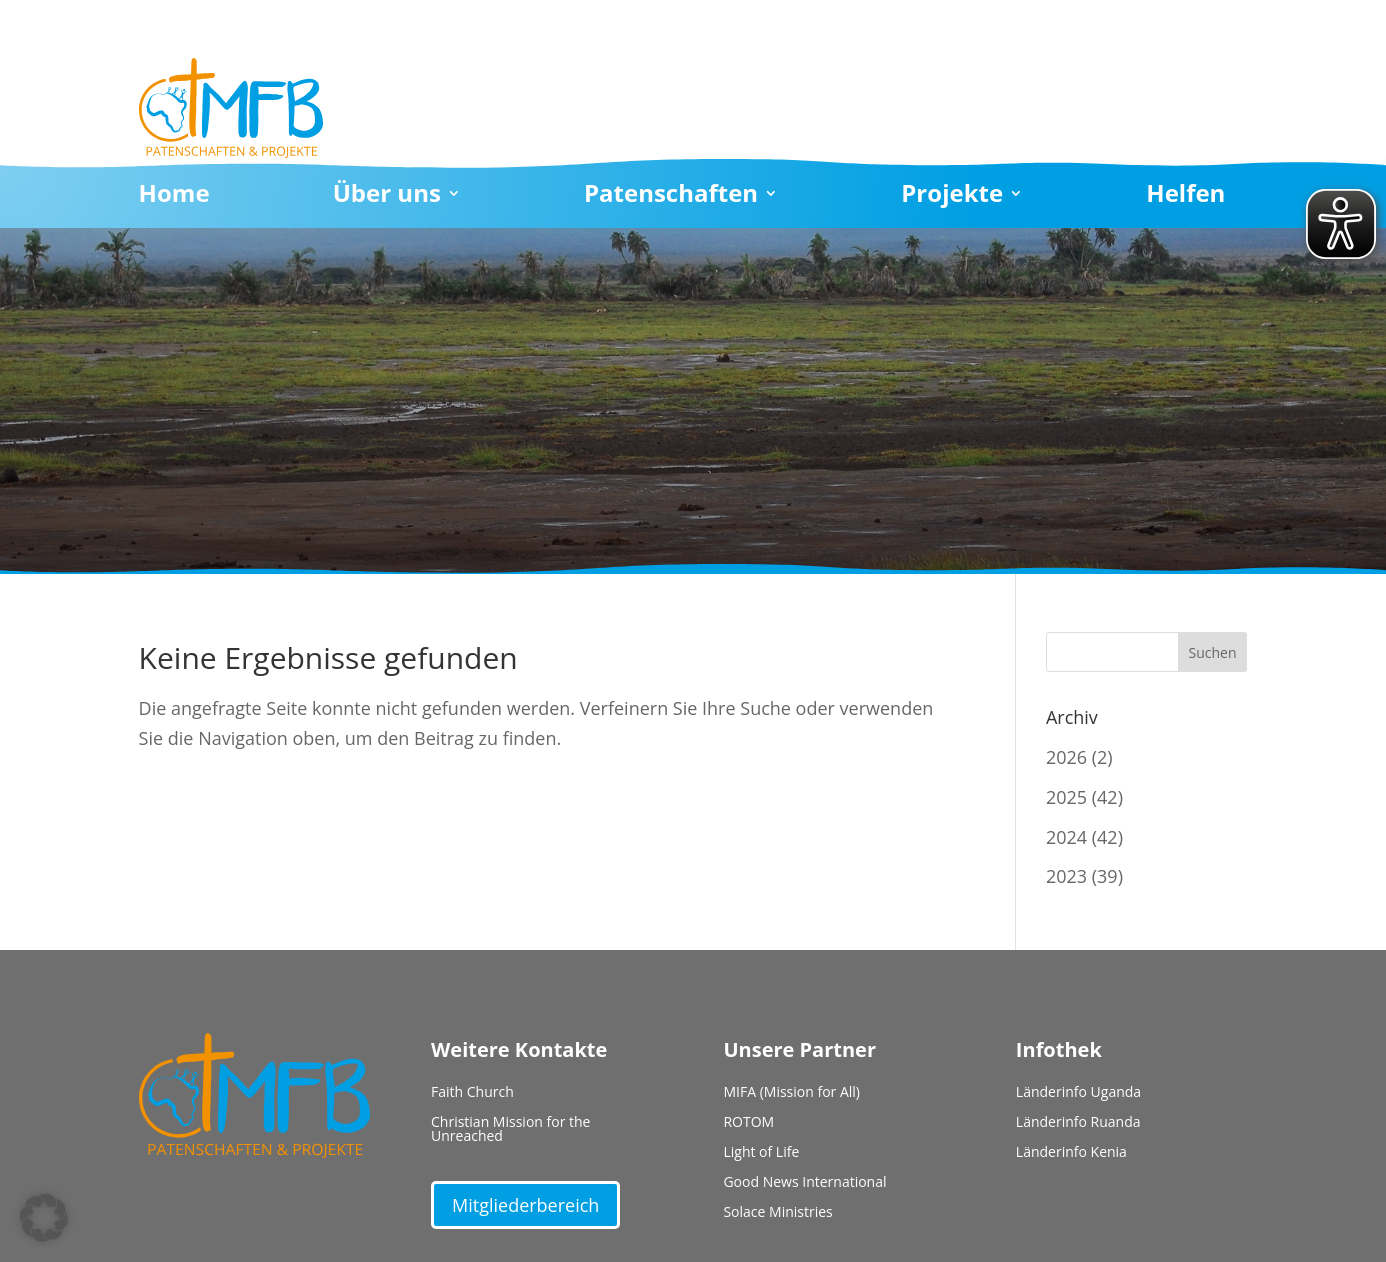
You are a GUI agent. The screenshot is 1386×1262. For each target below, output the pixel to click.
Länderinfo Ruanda (1078, 1123)
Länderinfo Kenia (1071, 1153)
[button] (44, 1218)
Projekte (952, 197)
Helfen (1185, 197)
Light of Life (761, 1153)
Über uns (387, 197)
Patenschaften (671, 197)
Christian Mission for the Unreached (510, 1130)
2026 (1066, 757)
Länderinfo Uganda (1078, 1093)
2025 (1066, 797)
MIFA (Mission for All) (791, 1093)
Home (174, 197)
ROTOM (748, 1123)
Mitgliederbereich (525, 1205)
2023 (1066, 876)
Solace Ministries (777, 1213)
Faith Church (472, 1093)
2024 (1066, 837)
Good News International (804, 1183)
